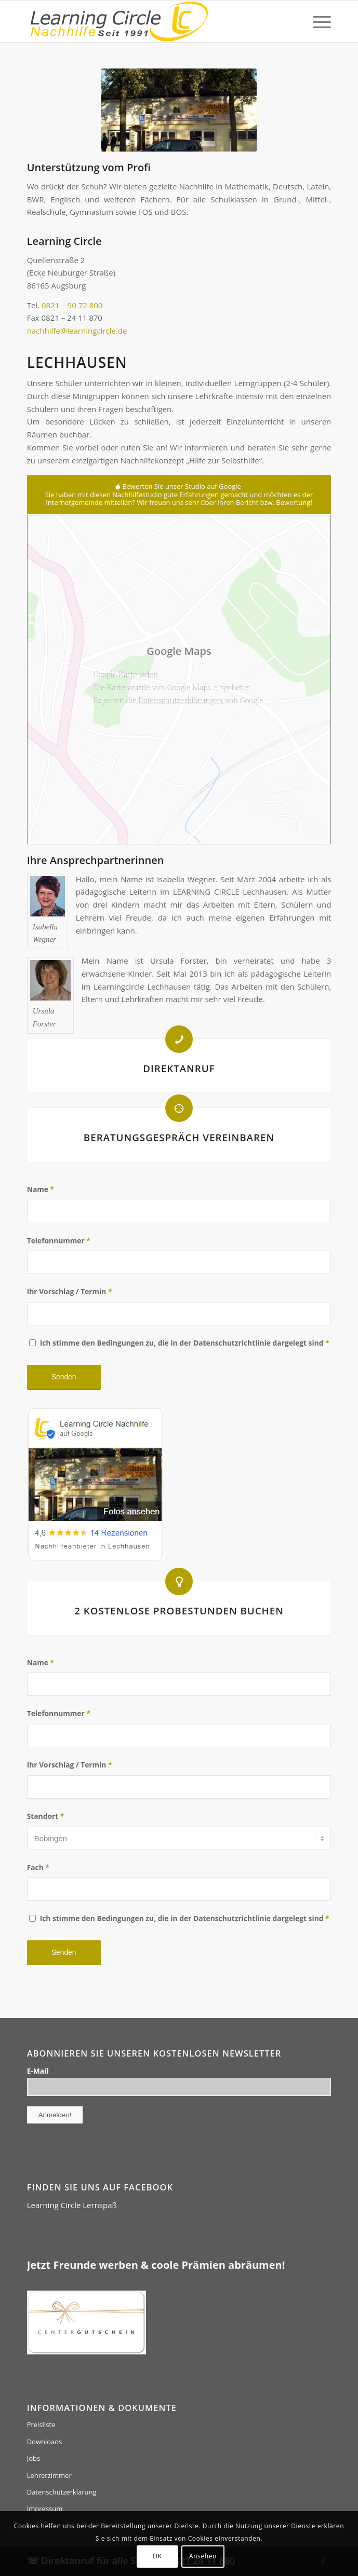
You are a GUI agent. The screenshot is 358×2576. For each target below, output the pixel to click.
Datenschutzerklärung (62, 2492)
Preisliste (41, 2424)
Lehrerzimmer (49, 2475)
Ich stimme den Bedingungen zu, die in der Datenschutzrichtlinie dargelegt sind (184, 1343)
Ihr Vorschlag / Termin (69, 1291)
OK (157, 2556)
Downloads (44, 2441)
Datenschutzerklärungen (180, 700)
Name (40, 1189)
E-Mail (41, 2071)
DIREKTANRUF (179, 1068)
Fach (38, 1867)
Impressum (45, 2508)
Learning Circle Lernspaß (72, 2205)
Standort (45, 1816)
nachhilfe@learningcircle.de (77, 330)
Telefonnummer (58, 1240)
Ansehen (203, 2556)
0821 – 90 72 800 (72, 305)
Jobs (33, 2458)
